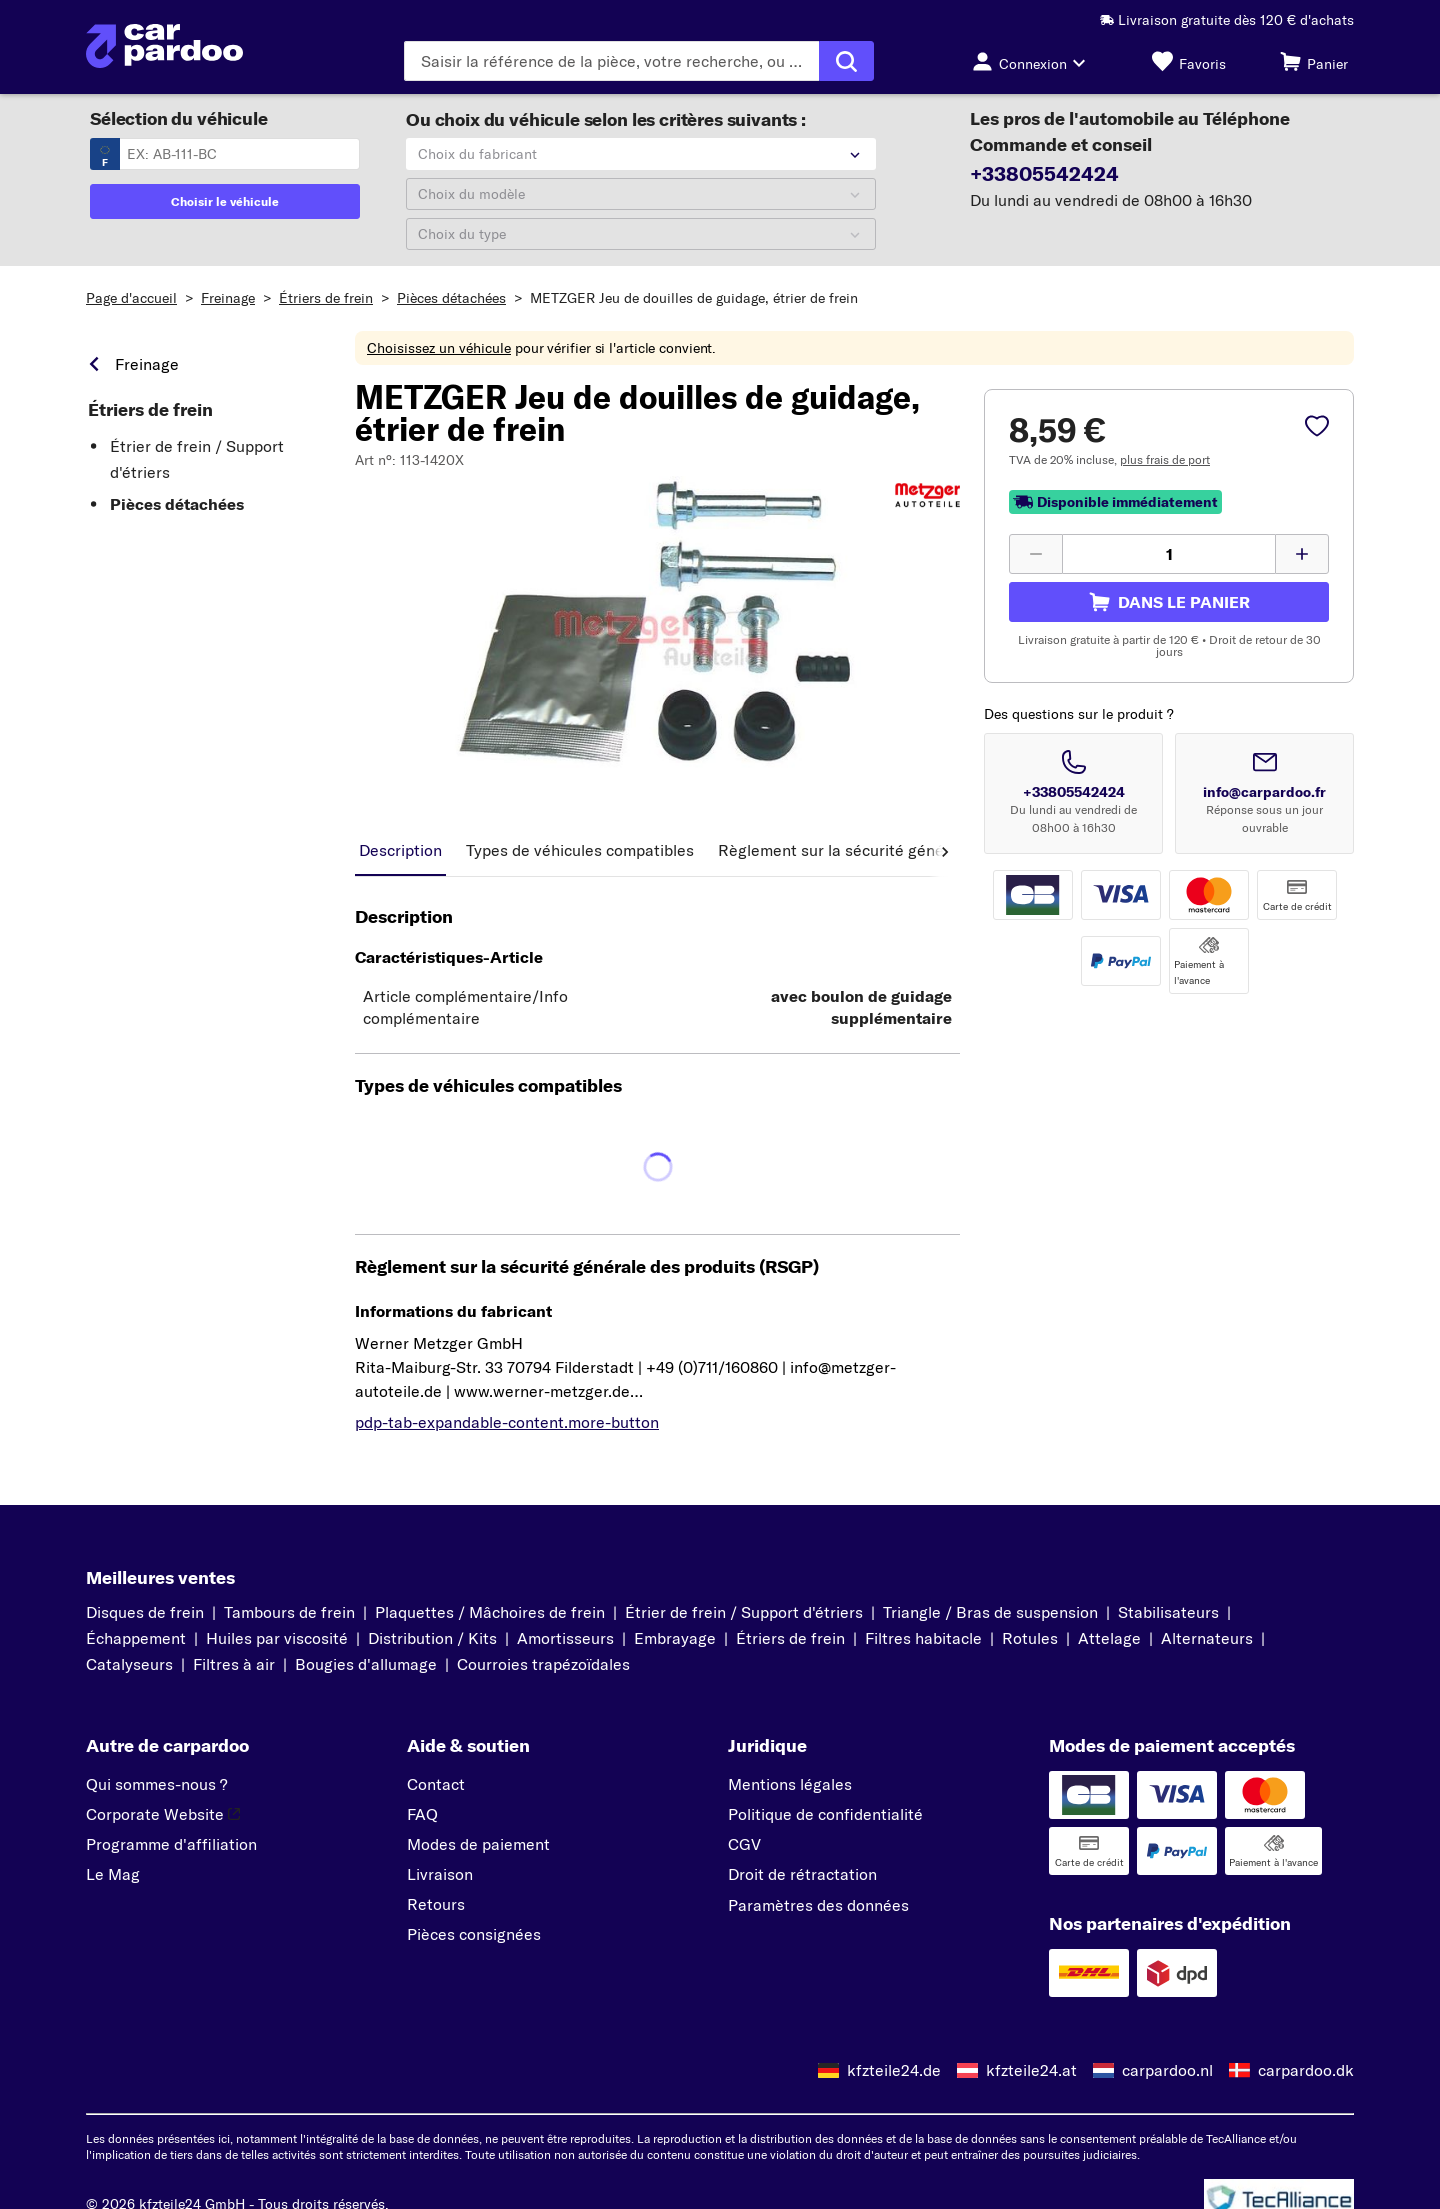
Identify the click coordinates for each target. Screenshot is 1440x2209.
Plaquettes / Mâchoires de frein (490, 1612)
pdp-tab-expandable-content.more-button (507, 1422)
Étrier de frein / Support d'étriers (197, 459)
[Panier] (1314, 61)
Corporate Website (163, 1814)
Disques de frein (145, 1612)
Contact (436, 1784)
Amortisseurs (565, 1638)
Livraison (440, 1874)
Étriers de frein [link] (150, 410)
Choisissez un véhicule (439, 348)
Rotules (1030, 1638)
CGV (744, 1844)
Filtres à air (234, 1664)
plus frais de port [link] (1165, 459)
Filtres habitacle (923, 1638)
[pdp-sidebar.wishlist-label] (1317, 428)
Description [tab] (400, 850)
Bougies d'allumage (366, 1664)
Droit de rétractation (802, 1874)
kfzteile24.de (894, 2070)
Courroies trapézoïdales (543, 1664)
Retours (436, 1904)
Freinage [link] (147, 364)
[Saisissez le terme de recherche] (611, 61)
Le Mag (113, 1874)
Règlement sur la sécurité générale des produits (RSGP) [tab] (920, 850)
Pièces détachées (451, 298)
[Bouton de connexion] (1034, 61)
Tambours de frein (289, 1612)
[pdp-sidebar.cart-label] (1169, 602)
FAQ (422, 1814)
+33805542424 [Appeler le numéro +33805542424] (1074, 792)
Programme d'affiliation (171, 1844)
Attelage (1109, 1638)
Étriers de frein (326, 298)
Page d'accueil (131, 298)
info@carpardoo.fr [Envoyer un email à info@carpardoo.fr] (1264, 792)
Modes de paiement (478, 1844)
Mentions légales (790, 1784)
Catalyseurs (129, 1664)
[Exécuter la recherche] (846, 61)
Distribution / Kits (432, 1638)
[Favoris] (1189, 61)
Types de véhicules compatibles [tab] (580, 850)
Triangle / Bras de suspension (990, 1612)
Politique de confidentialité (825, 1814)
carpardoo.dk (1306, 2070)
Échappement (136, 1638)
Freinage (228, 298)
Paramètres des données (818, 1905)
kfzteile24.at (1031, 2070)
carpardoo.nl (1167, 2070)
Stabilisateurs (1168, 1612)
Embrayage (675, 1638)
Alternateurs (1207, 1638)
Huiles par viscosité (277, 1638)
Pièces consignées (474, 1934)
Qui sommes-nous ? (156, 1784)
